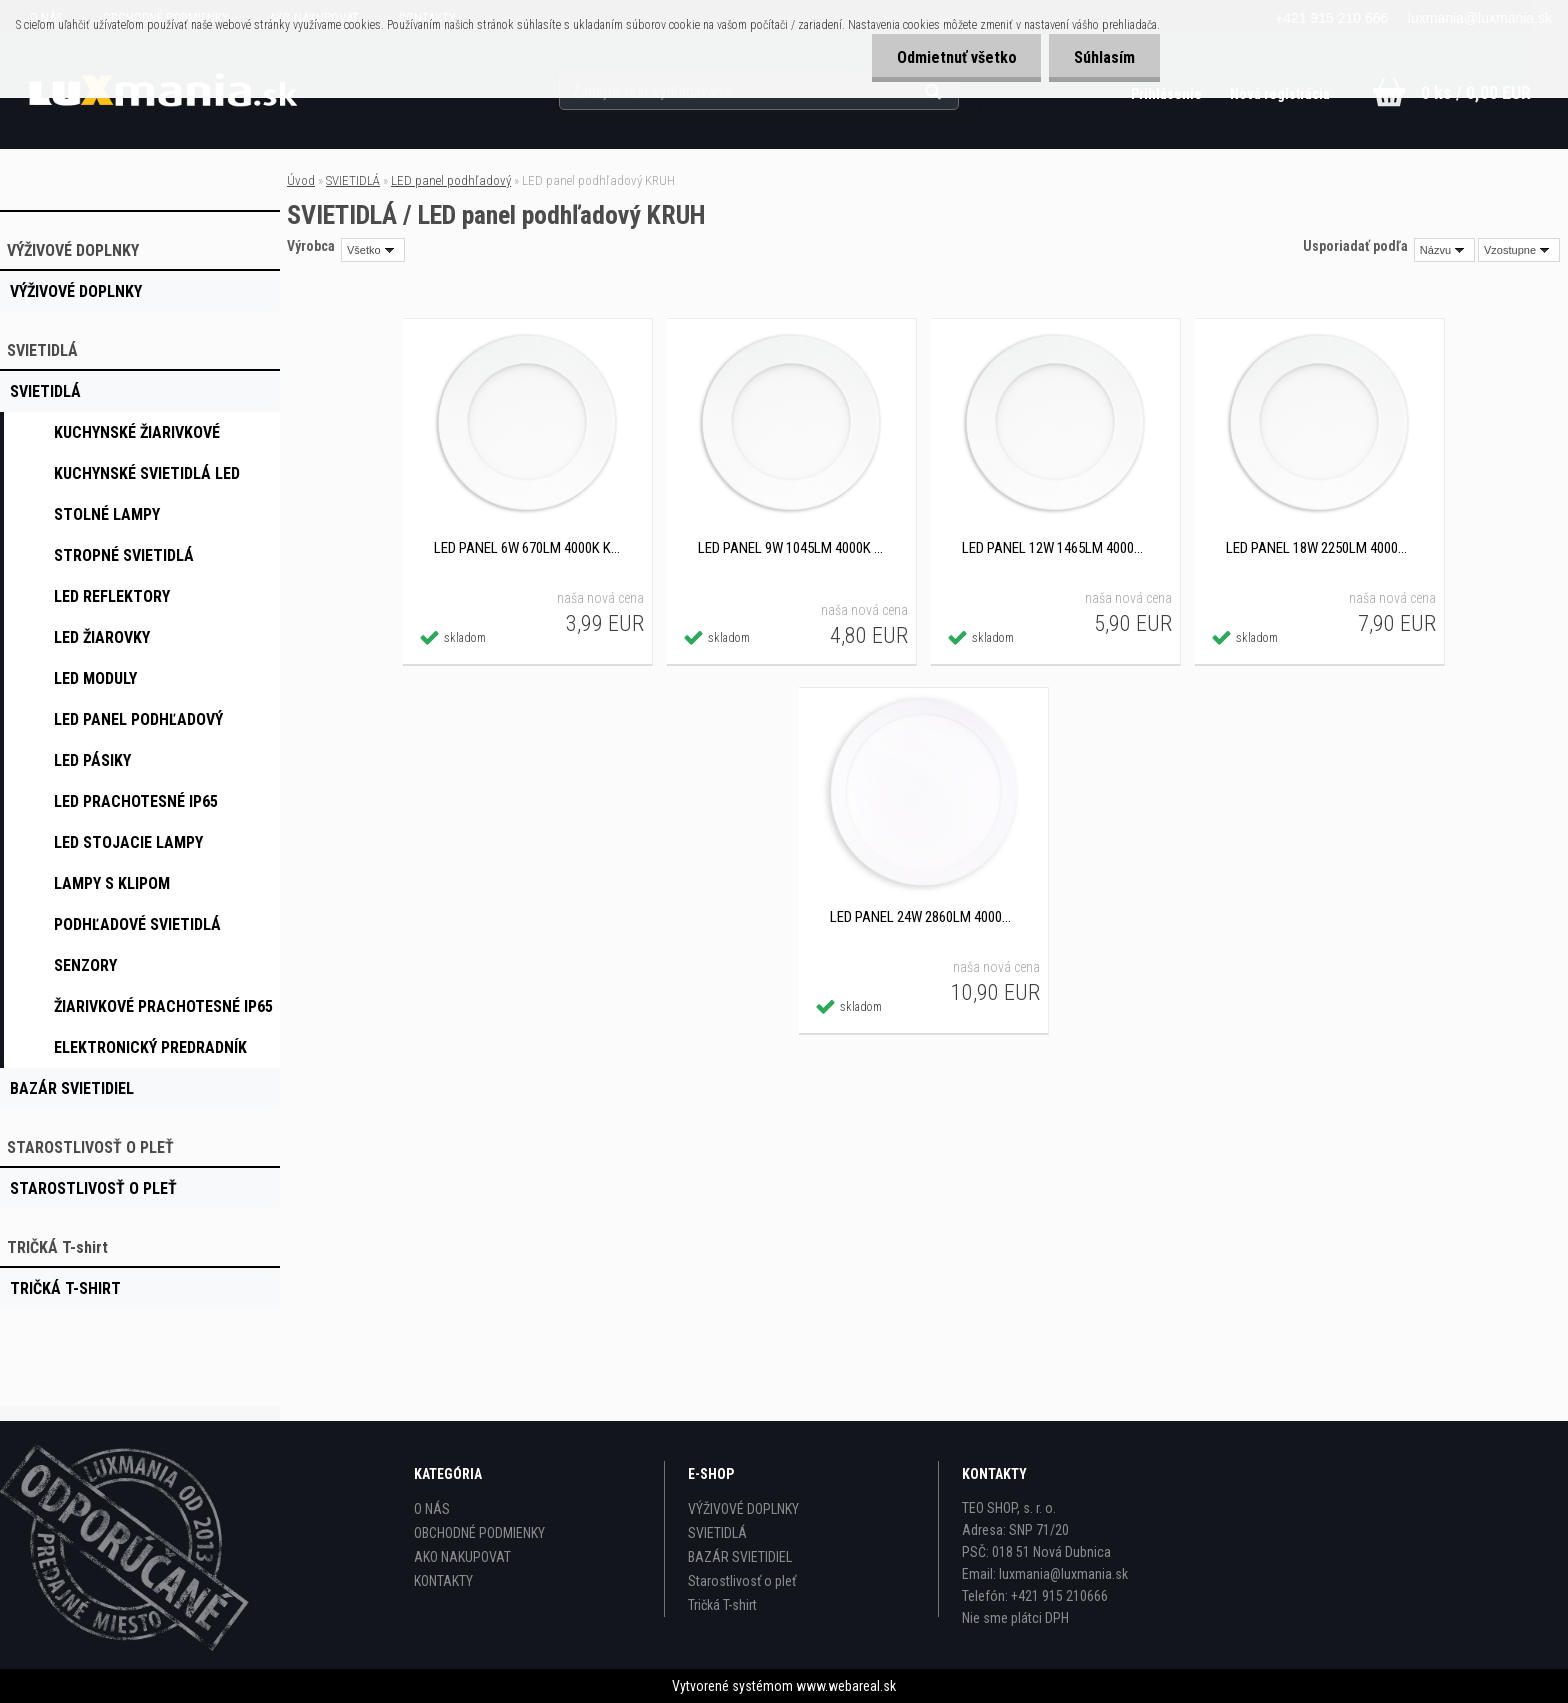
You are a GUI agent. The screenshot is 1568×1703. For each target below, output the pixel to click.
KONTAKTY (443, 1581)
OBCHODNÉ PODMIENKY (479, 1533)
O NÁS (432, 1509)
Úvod (301, 180)
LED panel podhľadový (451, 180)
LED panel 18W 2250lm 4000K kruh (1319, 548)
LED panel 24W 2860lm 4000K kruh (923, 917)
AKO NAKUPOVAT (462, 1557)
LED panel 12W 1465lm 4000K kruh (1055, 548)
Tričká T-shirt (722, 1605)
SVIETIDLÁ (353, 180)
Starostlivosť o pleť (742, 1581)
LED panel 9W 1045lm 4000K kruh (791, 548)
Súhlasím (1104, 57)
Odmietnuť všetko (956, 57)
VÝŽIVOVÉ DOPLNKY (743, 1509)
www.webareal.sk (846, 1686)
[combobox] (1444, 250)
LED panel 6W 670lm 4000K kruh (527, 548)
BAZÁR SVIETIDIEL (740, 1557)
